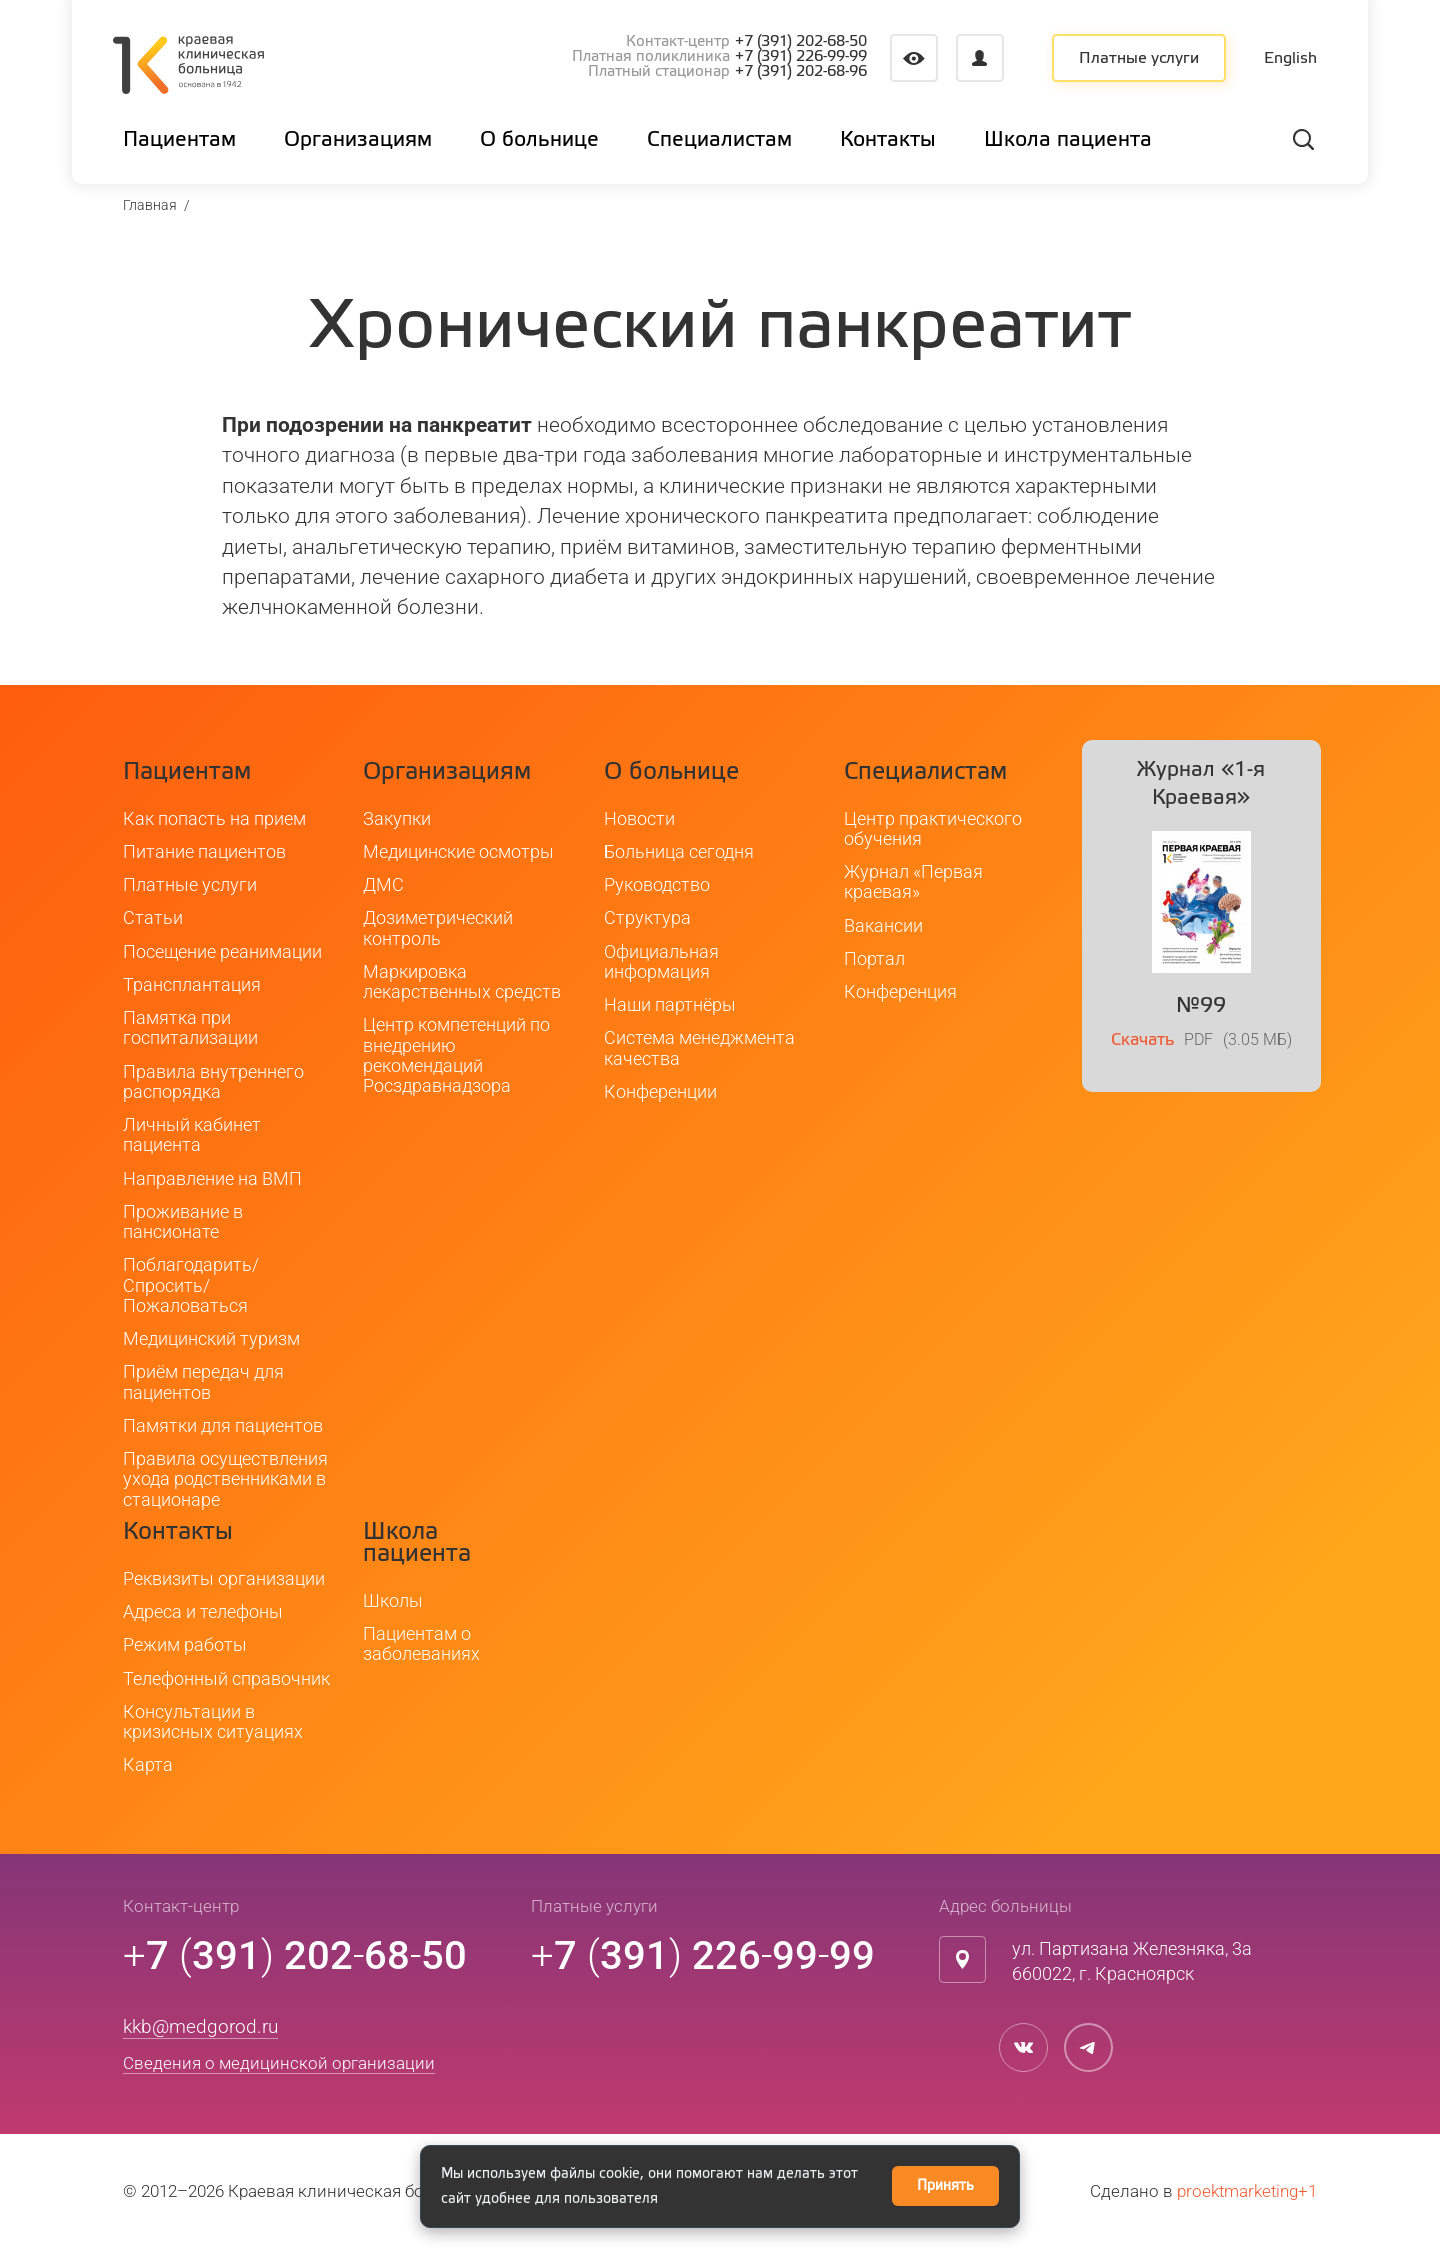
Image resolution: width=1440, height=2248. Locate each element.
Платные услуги (1139, 59)
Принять (945, 2186)
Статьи (153, 918)
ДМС (383, 884)
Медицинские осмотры (458, 851)
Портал (874, 958)
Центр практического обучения (933, 828)
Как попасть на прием (214, 818)
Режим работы (185, 1645)
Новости (639, 818)
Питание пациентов (204, 851)
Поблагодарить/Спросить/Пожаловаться (191, 1286)
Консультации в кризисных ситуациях (213, 1721)
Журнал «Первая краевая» (913, 881)
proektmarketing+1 (1247, 2191)
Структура (647, 918)
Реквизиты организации (224, 1578)
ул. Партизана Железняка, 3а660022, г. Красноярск (1132, 1961)
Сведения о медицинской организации (279, 2064)
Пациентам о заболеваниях (421, 1643)
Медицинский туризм (211, 1338)
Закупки (397, 818)
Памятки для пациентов (223, 1425)
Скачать (1142, 1041)
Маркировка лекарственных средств (462, 981)
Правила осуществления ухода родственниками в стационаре (225, 1479)
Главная (150, 205)
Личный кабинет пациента (192, 1134)
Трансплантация (192, 984)
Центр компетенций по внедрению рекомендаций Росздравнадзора (456, 1056)
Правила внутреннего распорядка (213, 1081)
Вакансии (883, 925)
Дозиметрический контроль (438, 928)
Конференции (660, 1091)
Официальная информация (661, 961)
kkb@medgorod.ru (200, 2026)
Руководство (657, 884)
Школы (393, 1600)
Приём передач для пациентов (203, 1382)
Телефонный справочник (226, 1678)
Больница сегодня (679, 851)
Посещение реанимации (222, 951)
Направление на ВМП (212, 1178)
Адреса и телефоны (203, 1611)
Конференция (900, 991)
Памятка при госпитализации (190, 1027)
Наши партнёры (670, 1004)
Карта (148, 1765)
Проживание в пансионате (183, 1221)
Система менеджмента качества (699, 1048)
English (1290, 59)
